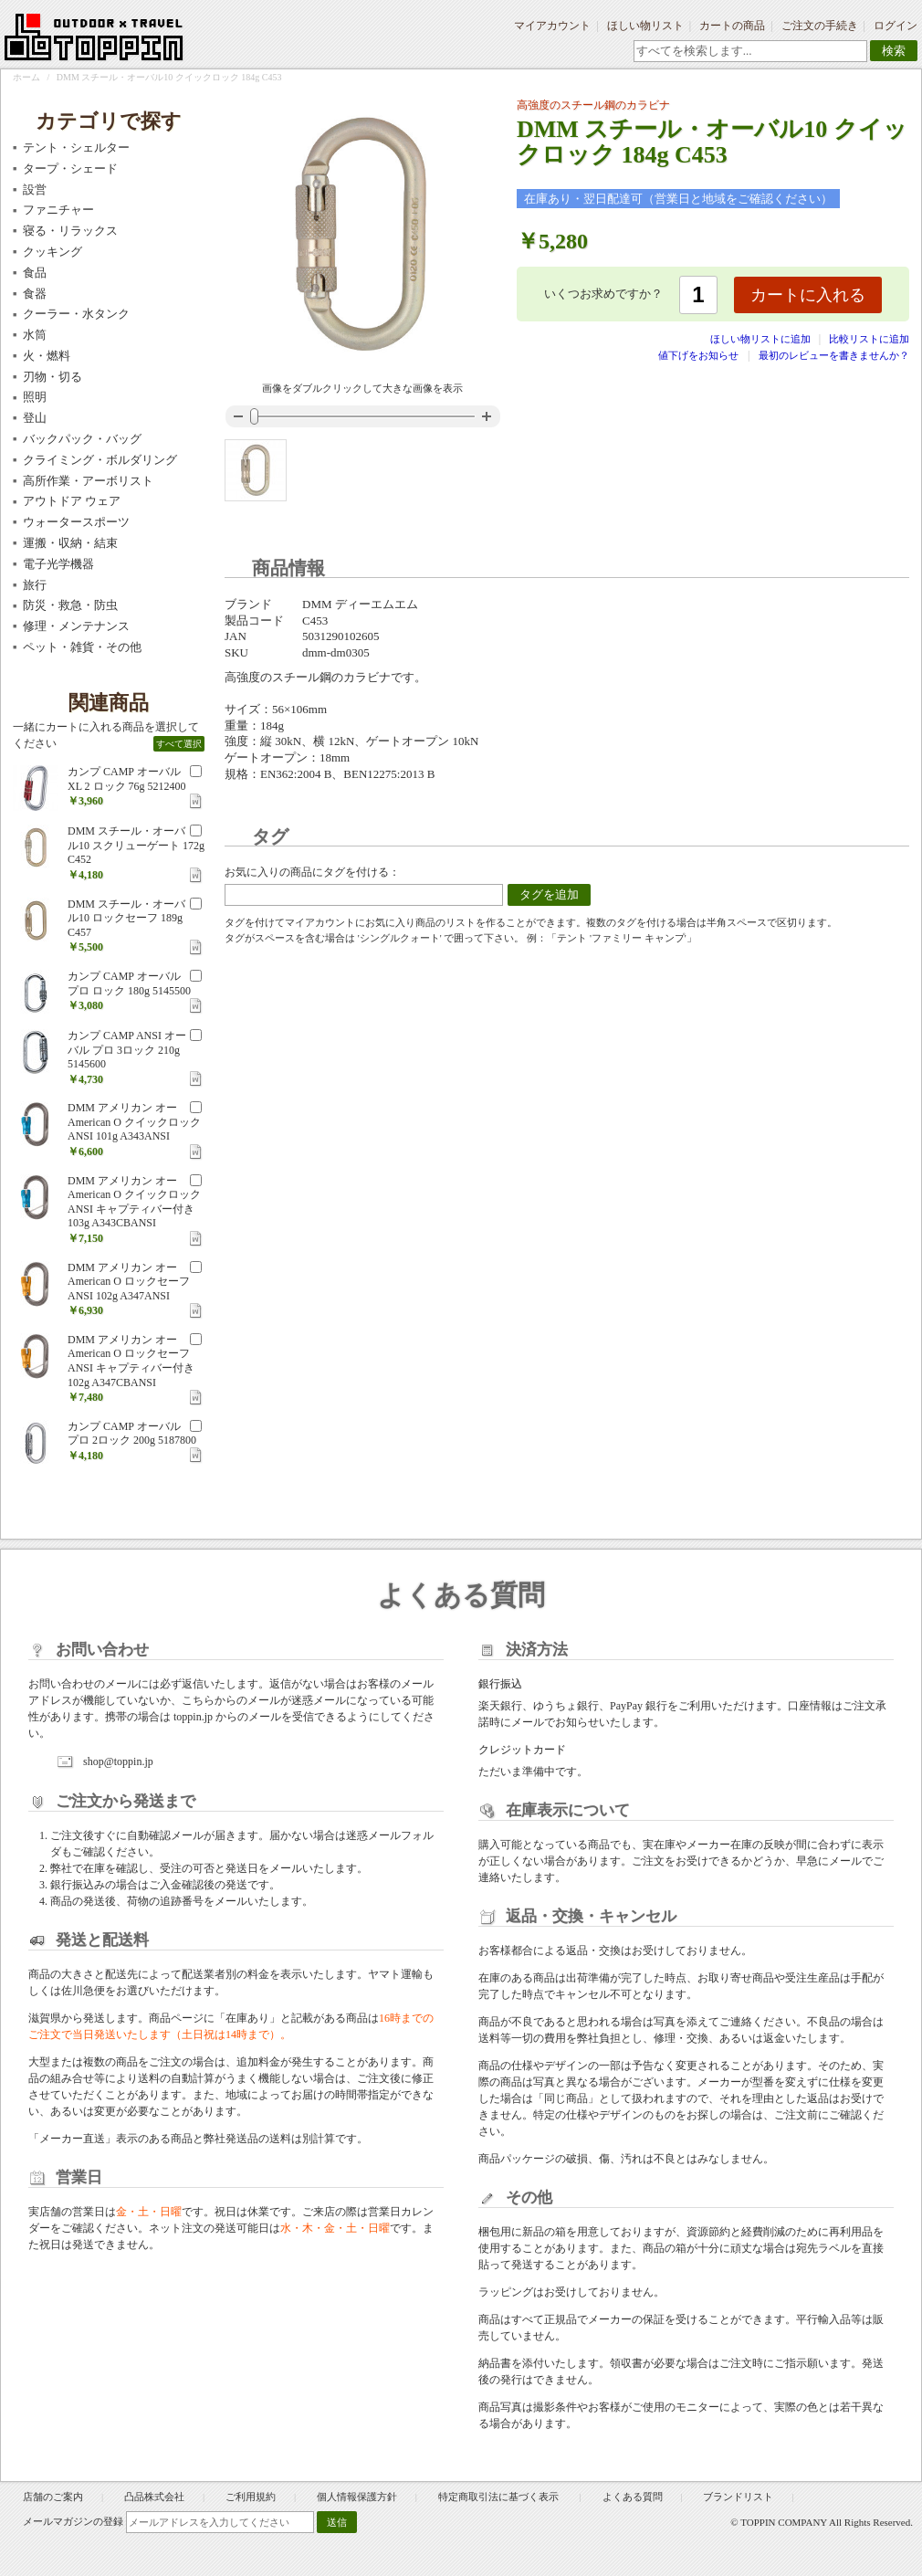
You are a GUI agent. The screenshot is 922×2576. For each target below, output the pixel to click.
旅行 (35, 585)
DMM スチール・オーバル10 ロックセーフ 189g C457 (126, 918)
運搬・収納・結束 (70, 543)
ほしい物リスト (645, 25)
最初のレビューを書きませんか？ (834, 355)
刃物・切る (52, 377)
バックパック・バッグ (82, 439)
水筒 (35, 335)
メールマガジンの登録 (73, 2521)
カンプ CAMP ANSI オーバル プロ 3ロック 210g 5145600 (127, 1049)
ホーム (26, 77)
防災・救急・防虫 (70, 605)
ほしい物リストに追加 (761, 338)
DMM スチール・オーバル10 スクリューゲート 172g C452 (136, 845)
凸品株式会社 (154, 2496)
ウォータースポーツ (76, 522)
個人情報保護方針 (357, 2496)
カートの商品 (732, 25)
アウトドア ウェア (71, 501)
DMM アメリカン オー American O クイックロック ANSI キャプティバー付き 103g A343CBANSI (134, 1202)
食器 (35, 293)
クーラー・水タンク (76, 314)
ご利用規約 (250, 2496)
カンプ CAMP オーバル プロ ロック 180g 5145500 (129, 983)
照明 (35, 397)
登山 (35, 418)
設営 (35, 189)
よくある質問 (632, 2496)
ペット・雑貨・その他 (82, 647)
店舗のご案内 (53, 2496)
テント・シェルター (76, 147)
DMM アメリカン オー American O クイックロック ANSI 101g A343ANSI (134, 1121)
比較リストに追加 (869, 338)
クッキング (52, 251)
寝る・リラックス (70, 230)
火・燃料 (46, 356)
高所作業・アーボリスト (88, 481)
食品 (35, 272)
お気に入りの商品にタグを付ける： (312, 872)
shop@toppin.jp (118, 1761)
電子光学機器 (58, 564)
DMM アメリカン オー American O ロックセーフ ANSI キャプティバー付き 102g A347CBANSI (131, 1361)
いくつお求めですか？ (603, 293)
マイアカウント (552, 25)
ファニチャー (58, 209)
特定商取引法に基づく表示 (499, 2496)
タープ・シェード (70, 168)
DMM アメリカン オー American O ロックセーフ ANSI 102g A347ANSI (129, 1281)
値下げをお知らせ (698, 355)
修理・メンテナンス (76, 626)
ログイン (895, 25)
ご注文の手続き (819, 25)
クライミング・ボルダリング (100, 460)
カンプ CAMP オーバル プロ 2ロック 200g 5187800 (132, 1433)
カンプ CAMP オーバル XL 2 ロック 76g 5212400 (127, 779)
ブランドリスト (738, 2496)
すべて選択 (179, 744)
